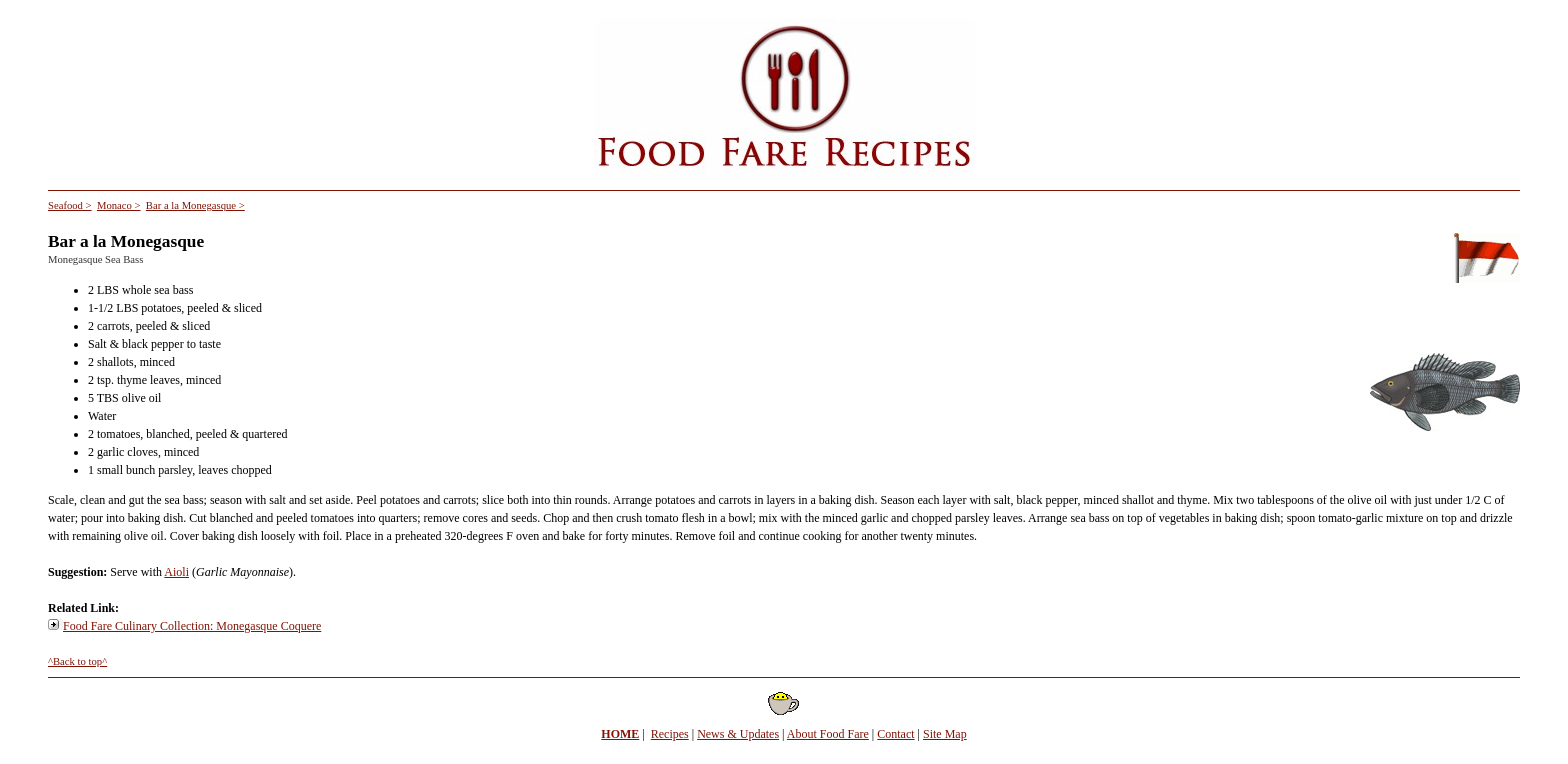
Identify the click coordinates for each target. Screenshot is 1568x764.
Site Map (945, 734)
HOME (620, 734)
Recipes (670, 734)
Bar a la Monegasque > (195, 205)
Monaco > (119, 205)
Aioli (176, 572)
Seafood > (70, 205)
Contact (895, 734)
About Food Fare (828, 734)
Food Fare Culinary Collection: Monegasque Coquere (192, 626)
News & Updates (738, 734)
